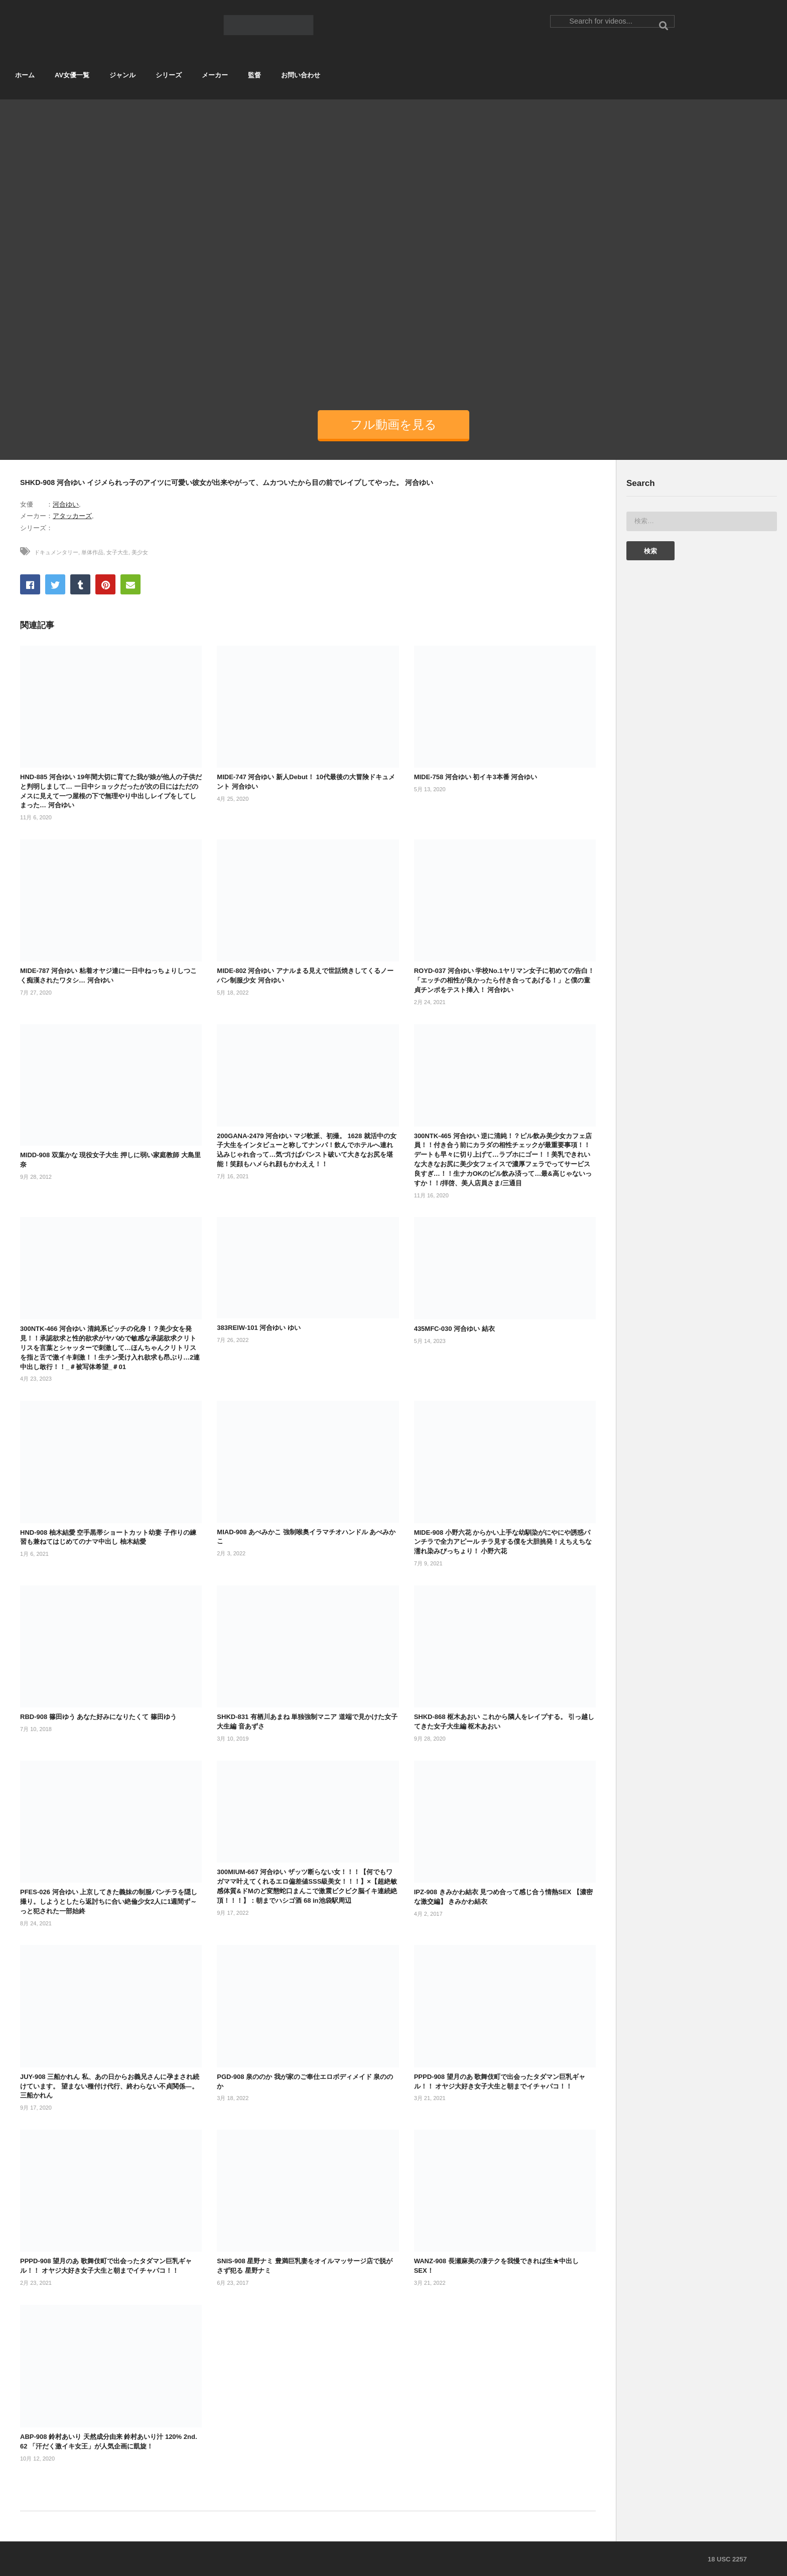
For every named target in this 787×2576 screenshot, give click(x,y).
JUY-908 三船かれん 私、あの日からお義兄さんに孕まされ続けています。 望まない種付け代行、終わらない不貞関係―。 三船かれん (109, 2086)
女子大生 (117, 552)
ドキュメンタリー (56, 552)
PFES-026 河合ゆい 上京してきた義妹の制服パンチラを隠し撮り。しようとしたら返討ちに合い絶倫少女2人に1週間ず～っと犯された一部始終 (108, 1901)
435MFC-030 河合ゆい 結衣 (454, 1328)
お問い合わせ (300, 75)
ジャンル (122, 75)
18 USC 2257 (727, 2559)
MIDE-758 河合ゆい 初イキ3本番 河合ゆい (476, 777)
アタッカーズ (72, 516)
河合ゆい (66, 504)
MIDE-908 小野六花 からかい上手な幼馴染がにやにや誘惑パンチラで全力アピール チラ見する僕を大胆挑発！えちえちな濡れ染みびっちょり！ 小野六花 (503, 1542)
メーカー (215, 75)
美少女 (140, 552)
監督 (254, 75)
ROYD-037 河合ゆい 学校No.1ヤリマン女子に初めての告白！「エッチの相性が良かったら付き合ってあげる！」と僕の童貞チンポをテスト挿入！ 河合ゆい (504, 980)
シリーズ (169, 75)
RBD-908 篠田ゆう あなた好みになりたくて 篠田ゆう (98, 1717)
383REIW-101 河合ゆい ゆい (259, 1327)
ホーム (25, 75)
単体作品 (92, 552)
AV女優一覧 (72, 75)
